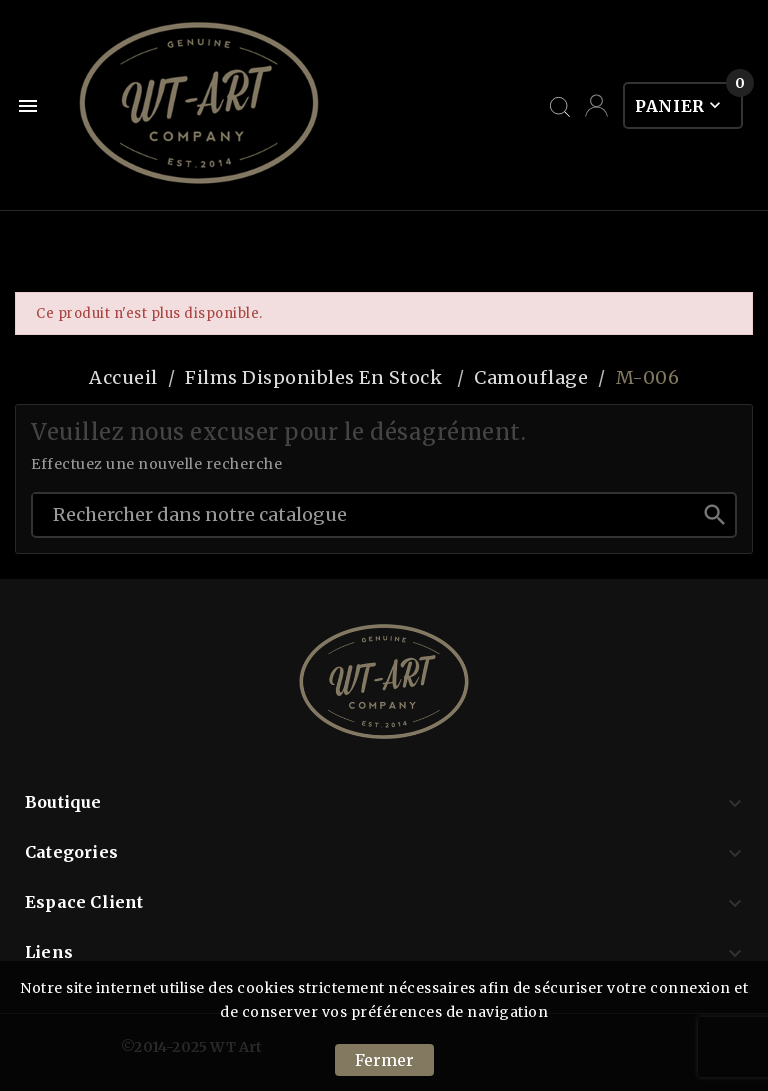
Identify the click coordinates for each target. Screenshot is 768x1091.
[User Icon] (596, 105)
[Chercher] (364, 514)
